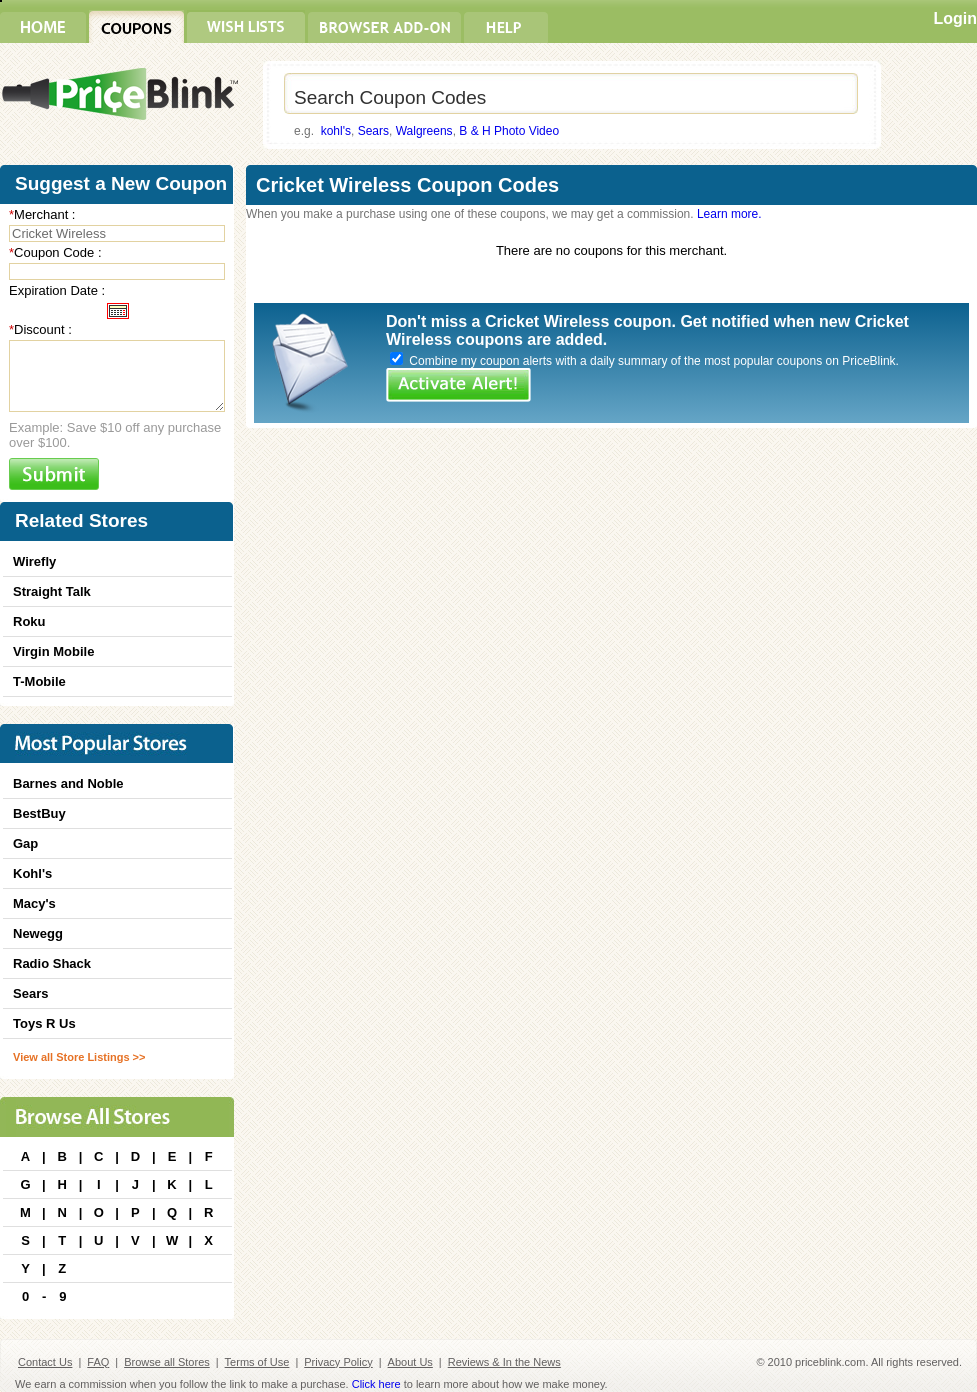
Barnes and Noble (68, 783)
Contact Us (45, 1362)
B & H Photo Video (509, 131)
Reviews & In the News (504, 1362)
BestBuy (39, 813)
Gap (25, 843)
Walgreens (424, 131)
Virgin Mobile (53, 651)
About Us (410, 1362)
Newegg (38, 933)
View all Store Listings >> (79, 1057)
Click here (376, 1384)
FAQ (98, 1362)
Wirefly (34, 561)
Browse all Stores (167, 1362)
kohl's (336, 131)
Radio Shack (52, 963)
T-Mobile (39, 681)
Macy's (34, 903)
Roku (29, 621)
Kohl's (32, 873)
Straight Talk (52, 591)
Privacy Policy (338, 1362)
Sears (373, 131)
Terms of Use (257, 1362)
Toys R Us (44, 1023)
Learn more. (729, 214)
